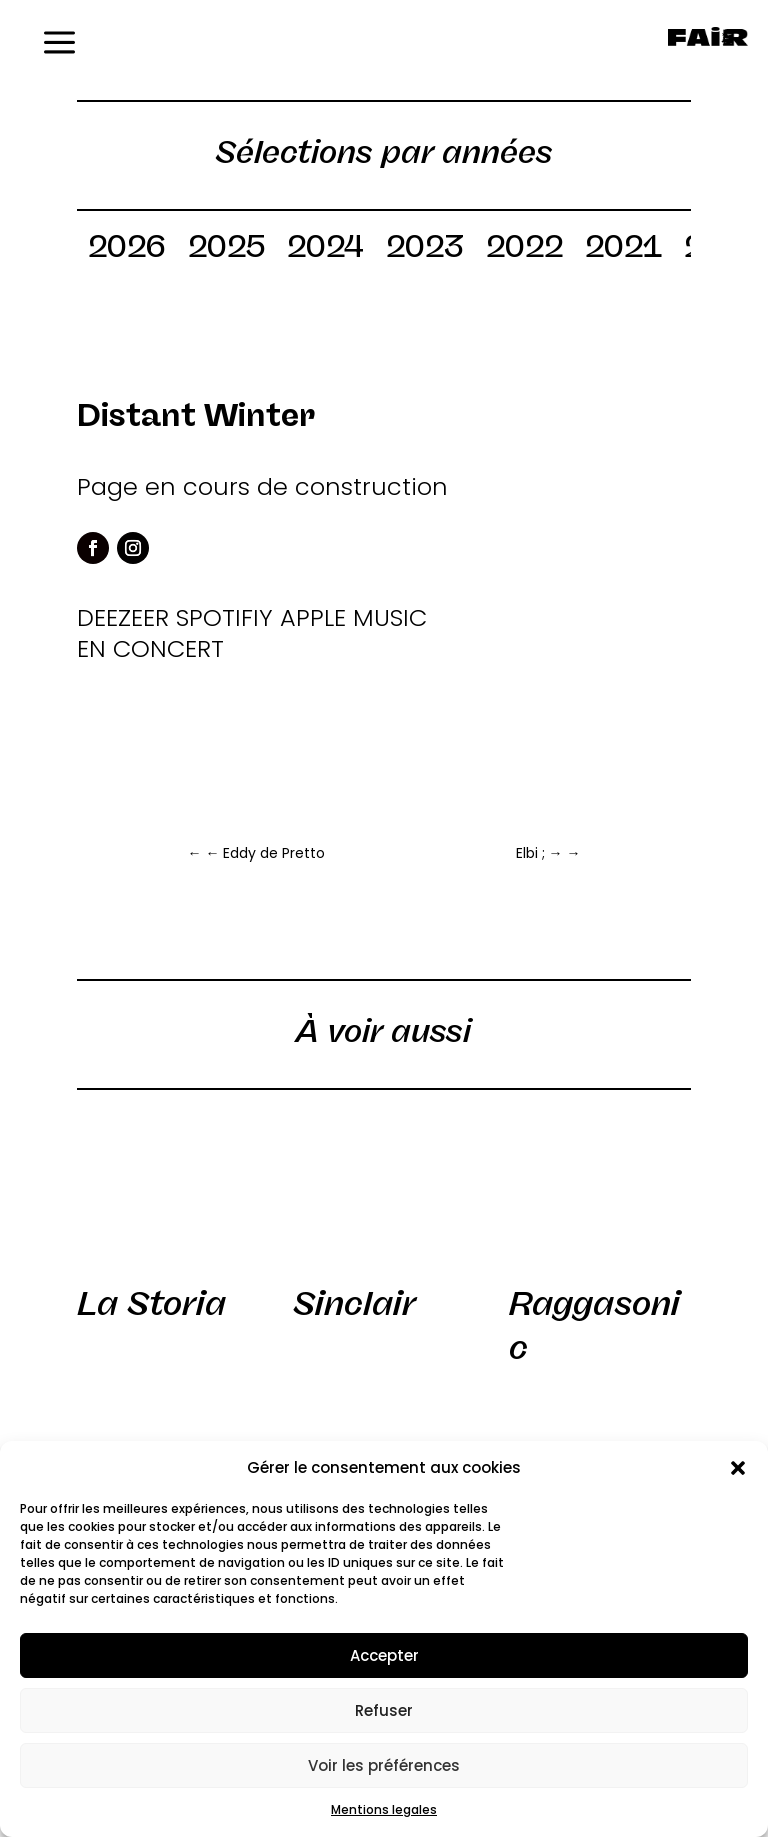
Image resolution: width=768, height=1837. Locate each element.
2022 (524, 250)
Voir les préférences (384, 1765)
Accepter (384, 1655)
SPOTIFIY (224, 617)
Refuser (384, 1710)
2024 (325, 250)
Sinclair (354, 1303)
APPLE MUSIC (353, 617)
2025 (226, 250)
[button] (738, 1468)
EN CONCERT (150, 648)
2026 (127, 250)
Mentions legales (384, 1809)
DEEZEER (123, 617)
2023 (425, 250)
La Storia (151, 1303)
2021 (623, 250)
